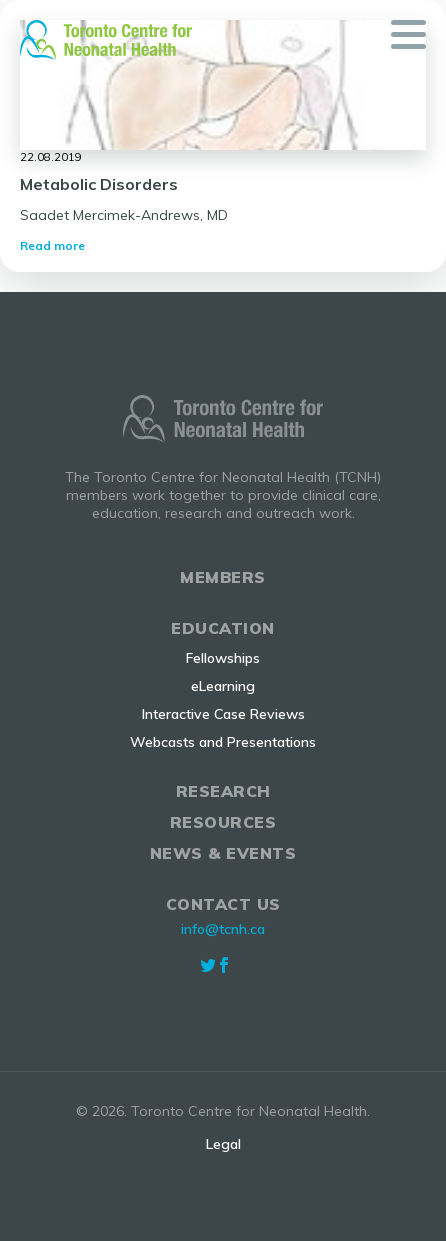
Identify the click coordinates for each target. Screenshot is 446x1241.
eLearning (223, 686)
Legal (223, 1144)
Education (223, 628)
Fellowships (223, 658)
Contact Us (223, 904)
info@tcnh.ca (223, 929)
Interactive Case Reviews (223, 714)
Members (223, 577)
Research (223, 791)
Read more (52, 245)
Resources (223, 822)
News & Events (223, 853)
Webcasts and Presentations (223, 742)
